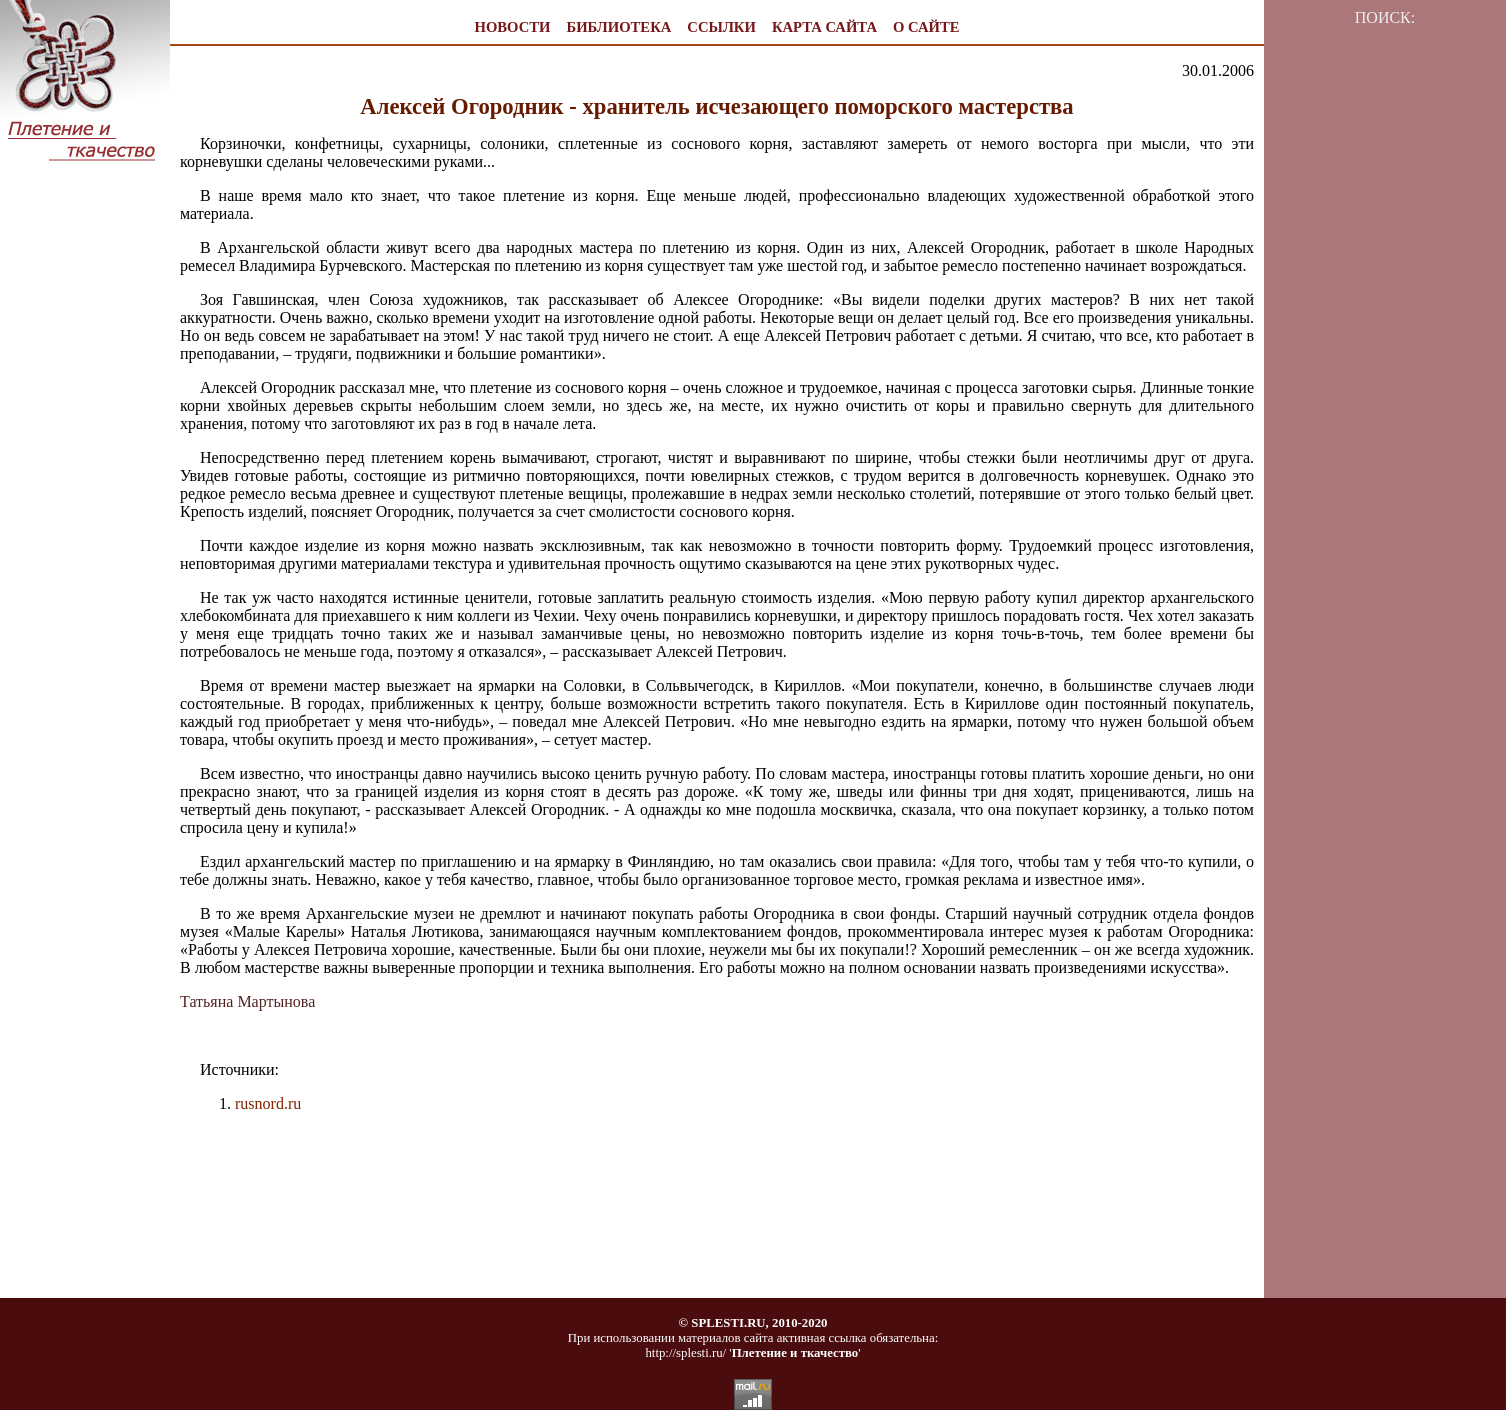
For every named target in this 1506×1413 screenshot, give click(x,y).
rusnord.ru (268, 1103)
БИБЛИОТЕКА (618, 27)
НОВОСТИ (513, 27)
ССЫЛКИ (721, 27)
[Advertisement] (85, 521)
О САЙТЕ (926, 27)
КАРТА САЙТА (824, 27)
